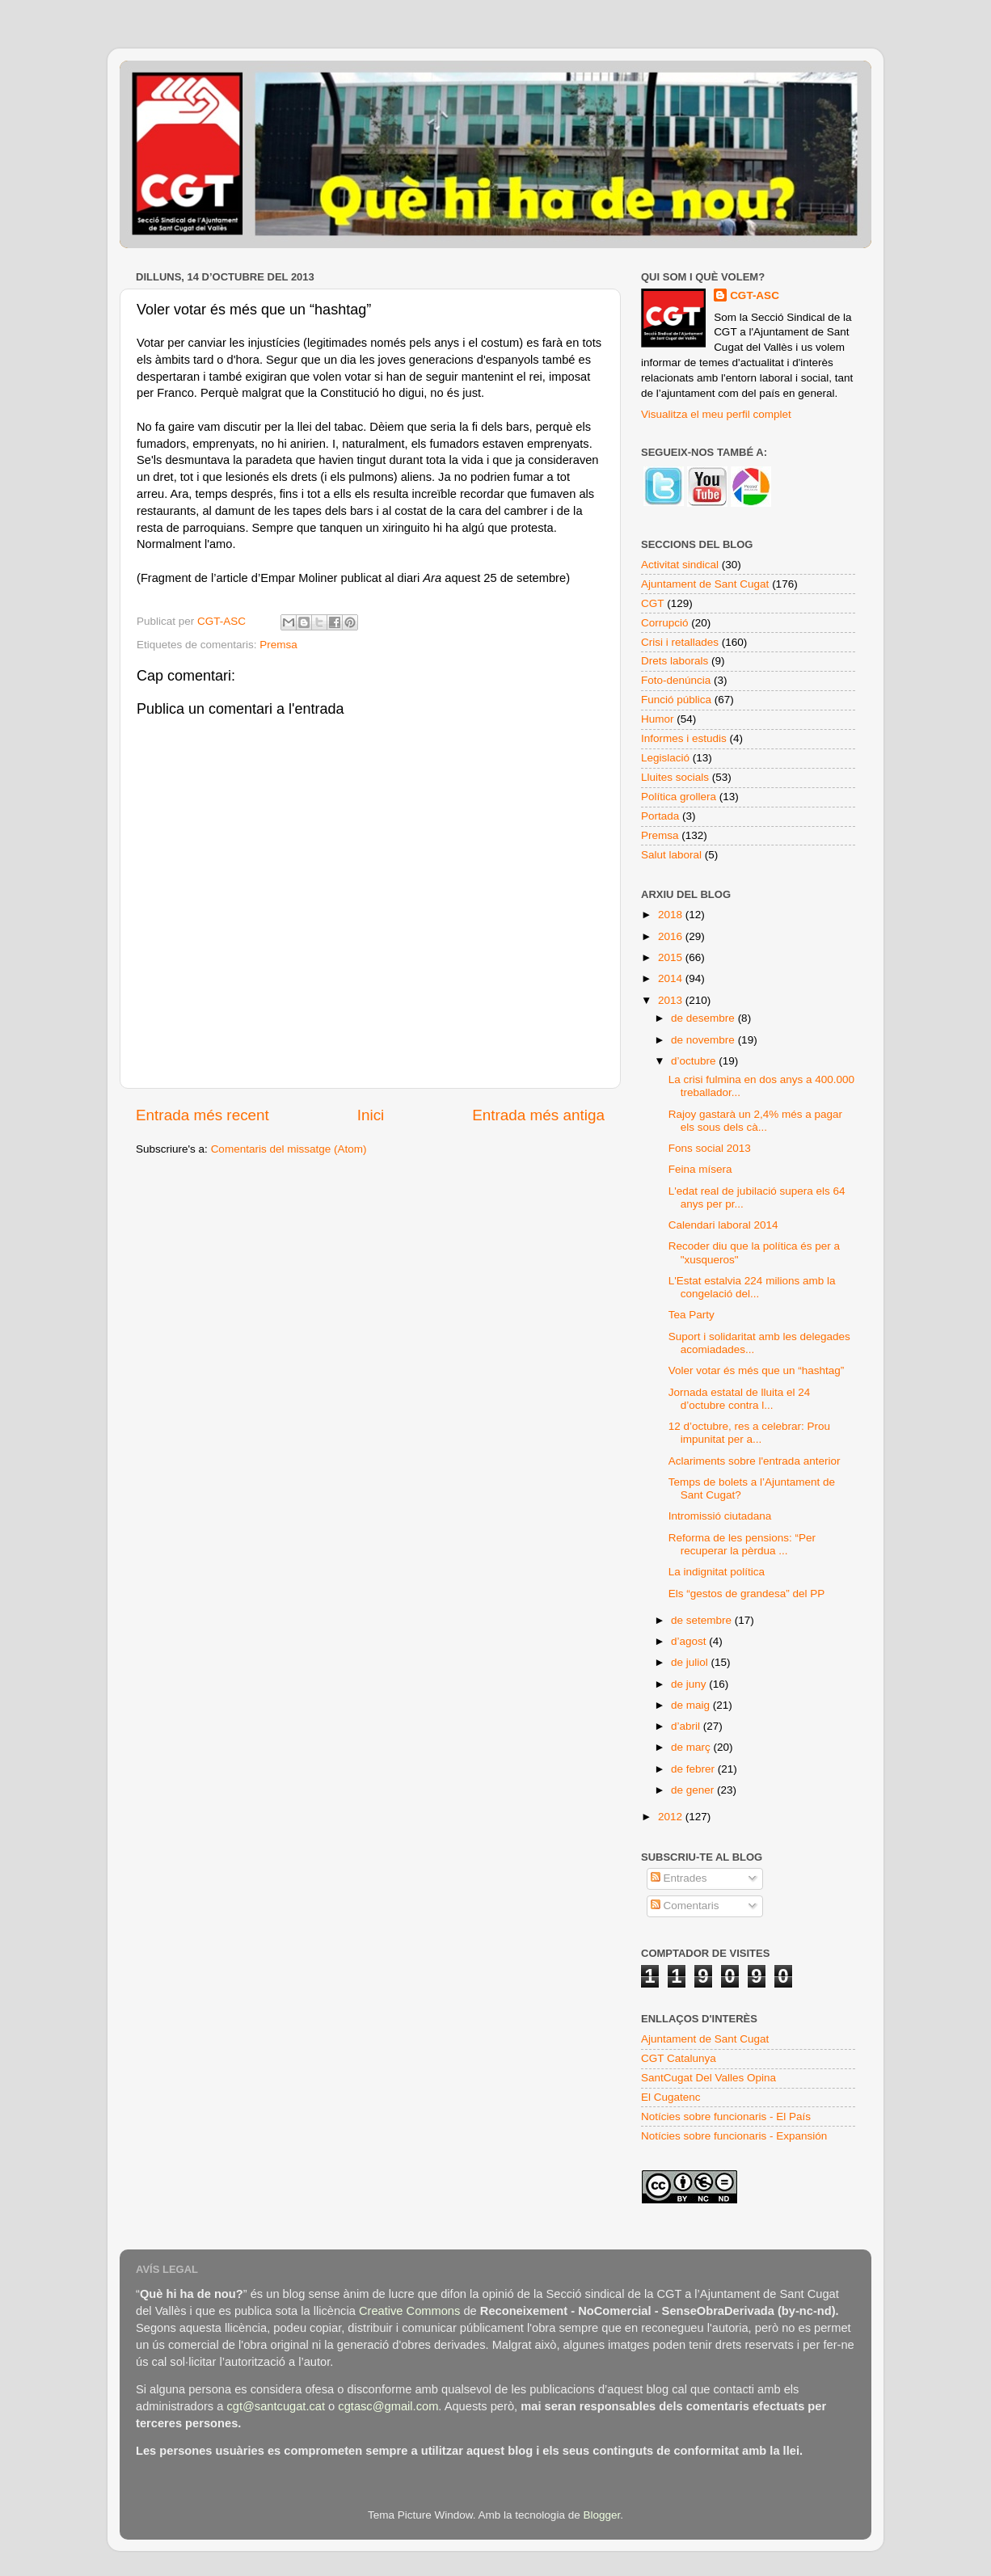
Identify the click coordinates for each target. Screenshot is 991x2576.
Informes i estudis (684, 738)
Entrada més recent (202, 1115)
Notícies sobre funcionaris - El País (726, 2116)
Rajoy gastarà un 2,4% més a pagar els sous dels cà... (755, 1120)
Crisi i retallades (680, 642)
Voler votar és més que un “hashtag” (756, 1370)
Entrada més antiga (538, 1115)
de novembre (704, 1040)
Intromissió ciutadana (720, 1516)
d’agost (690, 1641)
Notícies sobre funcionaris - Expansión (734, 2136)
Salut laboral (671, 855)
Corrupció (665, 623)
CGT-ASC (754, 295)
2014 (671, 978)
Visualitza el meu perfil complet (716, 414)
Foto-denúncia (676, 680)
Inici (371, 1115)
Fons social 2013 (709, 1148)
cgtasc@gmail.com (388, 2406)
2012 (671, 1817)
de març (692, 1747)
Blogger (601, 2515)
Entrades (679, 1878)
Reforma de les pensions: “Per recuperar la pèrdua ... (742, 1544)
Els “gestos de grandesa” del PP (746, 1593)
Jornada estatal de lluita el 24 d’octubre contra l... (739, 1398)
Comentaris (685, 1905)
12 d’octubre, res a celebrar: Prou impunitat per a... (749, 1432)
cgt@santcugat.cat (275, 2406)
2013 (671, 1000)
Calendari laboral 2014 (723, 1225)
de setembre (703, 1620)
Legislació (665, 758)
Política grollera (678, 797)
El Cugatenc (671, 2097)
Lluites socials (675, 777)
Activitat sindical (680, 565)
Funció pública (676, 700)
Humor (657, 719)
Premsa (278, 645)
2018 (671, 915)
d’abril (687, 1726)
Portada (660, 816)
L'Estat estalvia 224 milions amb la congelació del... (752, 1287)
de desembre (704, 1018)
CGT (652, 603)
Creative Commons (409, 2310)
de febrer (694, 1769)
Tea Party (691, 1315)
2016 (671, 936)
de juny (690, 1684)
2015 (671, 957)
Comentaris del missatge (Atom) (289, 1149)
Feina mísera (700, 1169)
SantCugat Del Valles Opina (708, 2078)
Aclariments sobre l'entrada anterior (754, 1461)
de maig (692, 1705)
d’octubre (695, 1061)
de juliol (691, 1662)
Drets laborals (674, 661)
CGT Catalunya (678, 2058)
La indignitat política (716, 1572)
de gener (694, 1790)
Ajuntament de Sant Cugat (705, 584)
